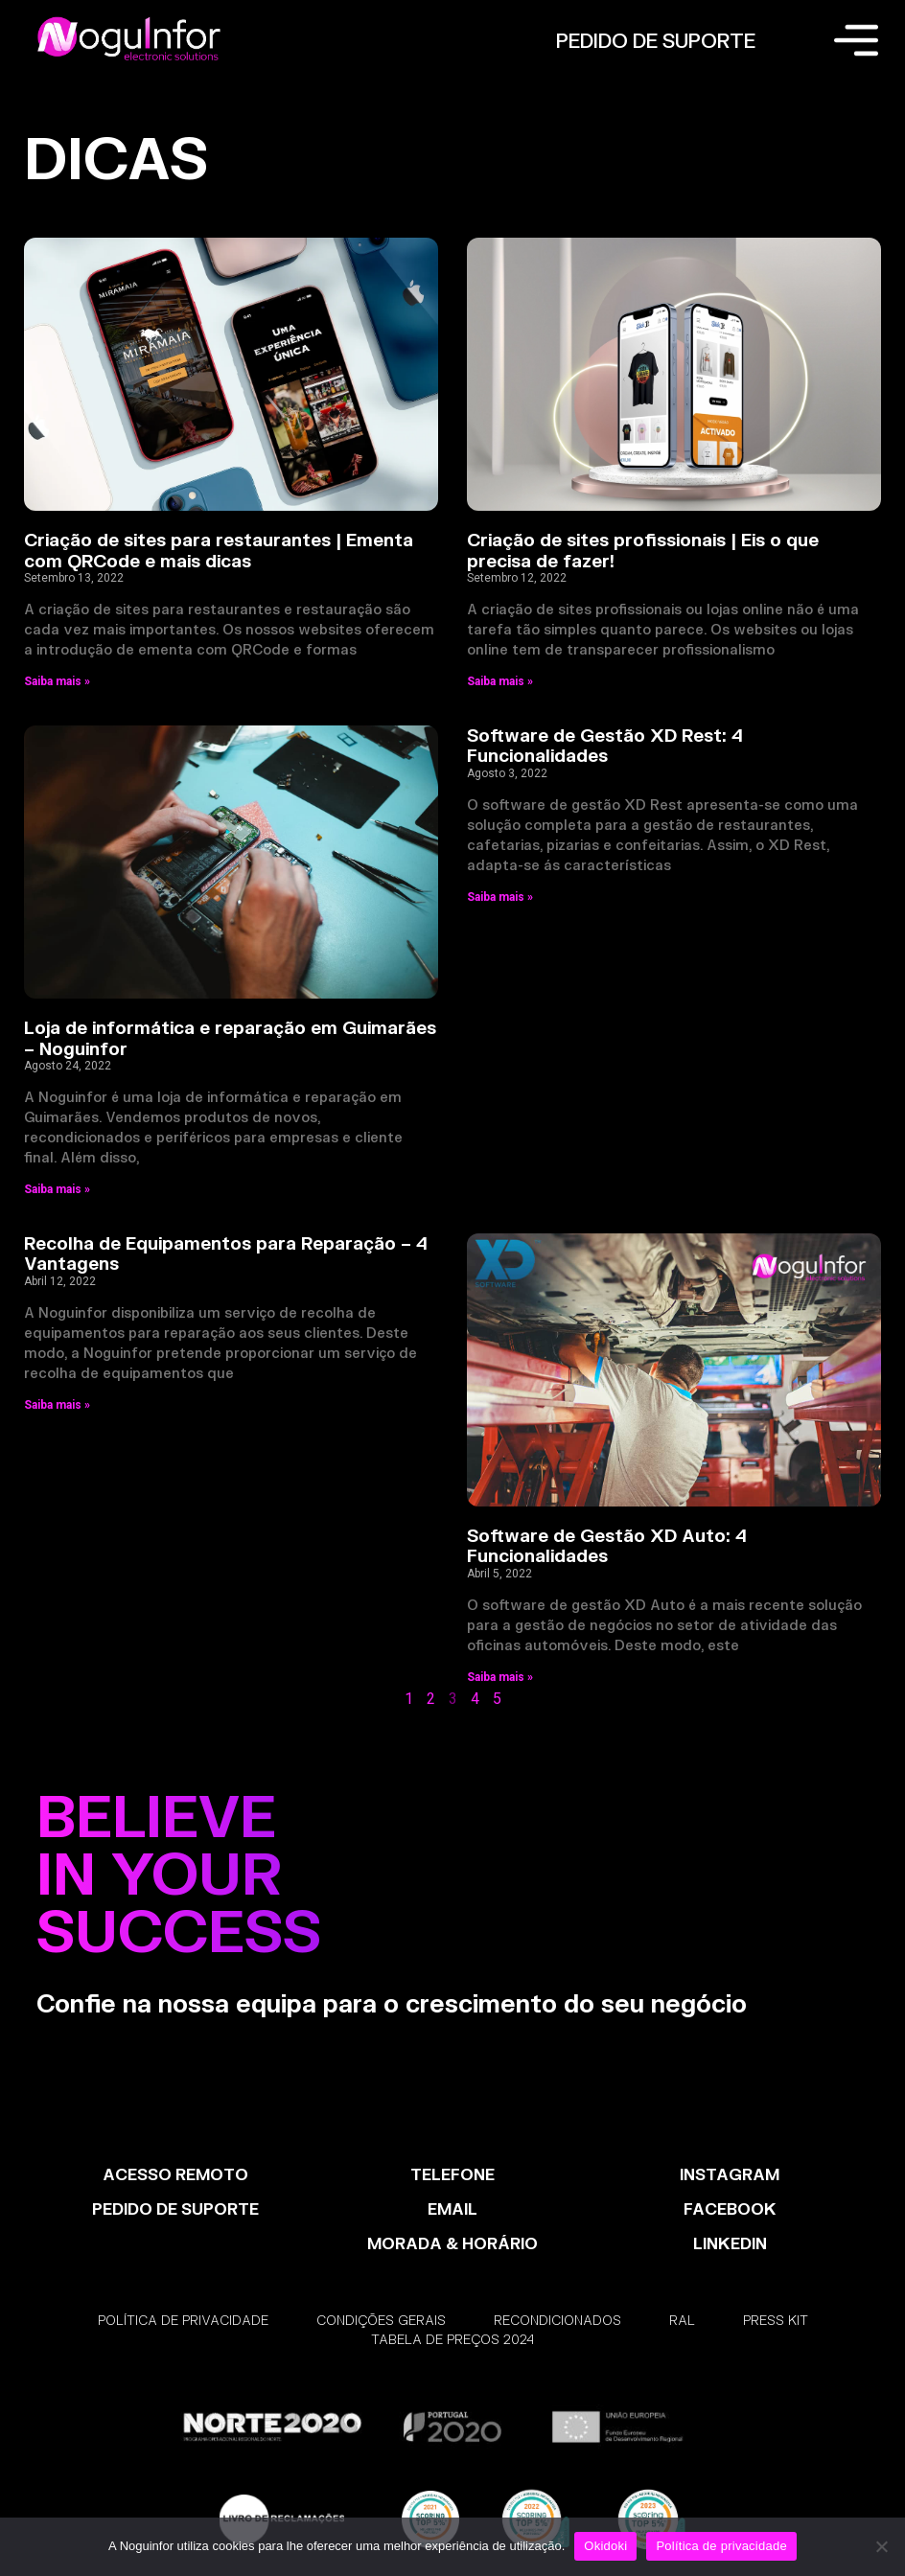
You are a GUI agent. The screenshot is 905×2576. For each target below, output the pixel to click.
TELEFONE (452, 2174)
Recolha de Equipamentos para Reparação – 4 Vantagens (226, 1253)
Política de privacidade (721, 2546)
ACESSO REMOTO (175, 2174)
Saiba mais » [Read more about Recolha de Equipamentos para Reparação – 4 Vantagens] (57, 1405)
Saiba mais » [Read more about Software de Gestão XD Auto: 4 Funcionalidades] (500, 1677)
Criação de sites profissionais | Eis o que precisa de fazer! (643, 550)
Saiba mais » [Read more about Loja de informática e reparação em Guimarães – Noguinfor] (57, 1189)
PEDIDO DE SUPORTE (655, 40)
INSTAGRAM (729, 2174)
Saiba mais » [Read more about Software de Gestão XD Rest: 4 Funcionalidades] (500, 897)
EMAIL (452, 2208)
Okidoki (605, 2546)
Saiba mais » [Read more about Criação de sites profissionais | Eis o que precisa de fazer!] (500, 681)
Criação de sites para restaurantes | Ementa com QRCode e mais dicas (218, 550)
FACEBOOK (730, 2208)
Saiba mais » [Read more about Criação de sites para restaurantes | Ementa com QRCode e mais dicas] (57, 681)
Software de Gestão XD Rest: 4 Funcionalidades (605, 745)
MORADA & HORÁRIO (452, 2243)
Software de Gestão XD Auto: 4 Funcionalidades (607, 1546)
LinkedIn (730, 2243)
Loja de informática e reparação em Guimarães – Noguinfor (230, 1038)
